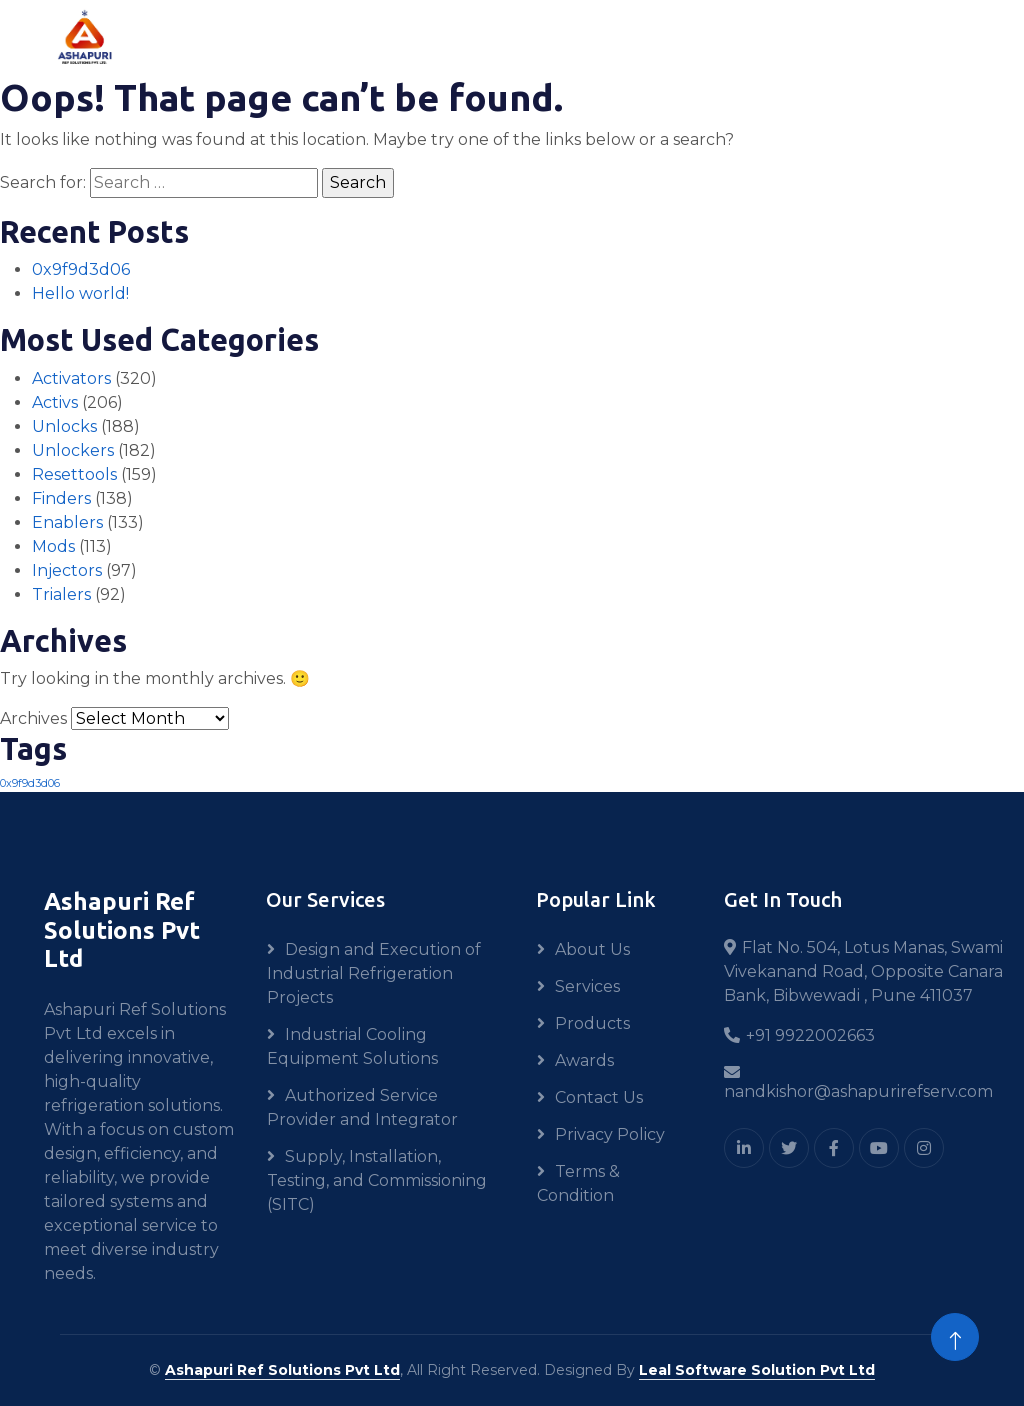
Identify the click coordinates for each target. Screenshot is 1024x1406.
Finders (61, 498)
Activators (71, 378)
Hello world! (80, 293)
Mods (53, 546)
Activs (55, 402)
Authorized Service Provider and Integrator (362, 1107)
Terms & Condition (578, 1183)
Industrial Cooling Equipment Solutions (352, 1046)
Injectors (67, 570)
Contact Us (599, 1097)
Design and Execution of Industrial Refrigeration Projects (374, 973)
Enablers (67, 522)
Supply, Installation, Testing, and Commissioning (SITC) (377, 1180)
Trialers (61, 594)
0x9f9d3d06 (81, 269)
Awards (584, 1060)
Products (592, 1023)
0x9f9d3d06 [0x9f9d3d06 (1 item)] (30, 783)
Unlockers (73, 450)
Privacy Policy (610, 1134)
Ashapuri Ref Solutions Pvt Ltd (282, 1370)
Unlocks (64, 426)
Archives (33, 718)
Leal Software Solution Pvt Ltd (757, 1370)
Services (587, 986)
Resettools (74, 474)
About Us (592, 949)
